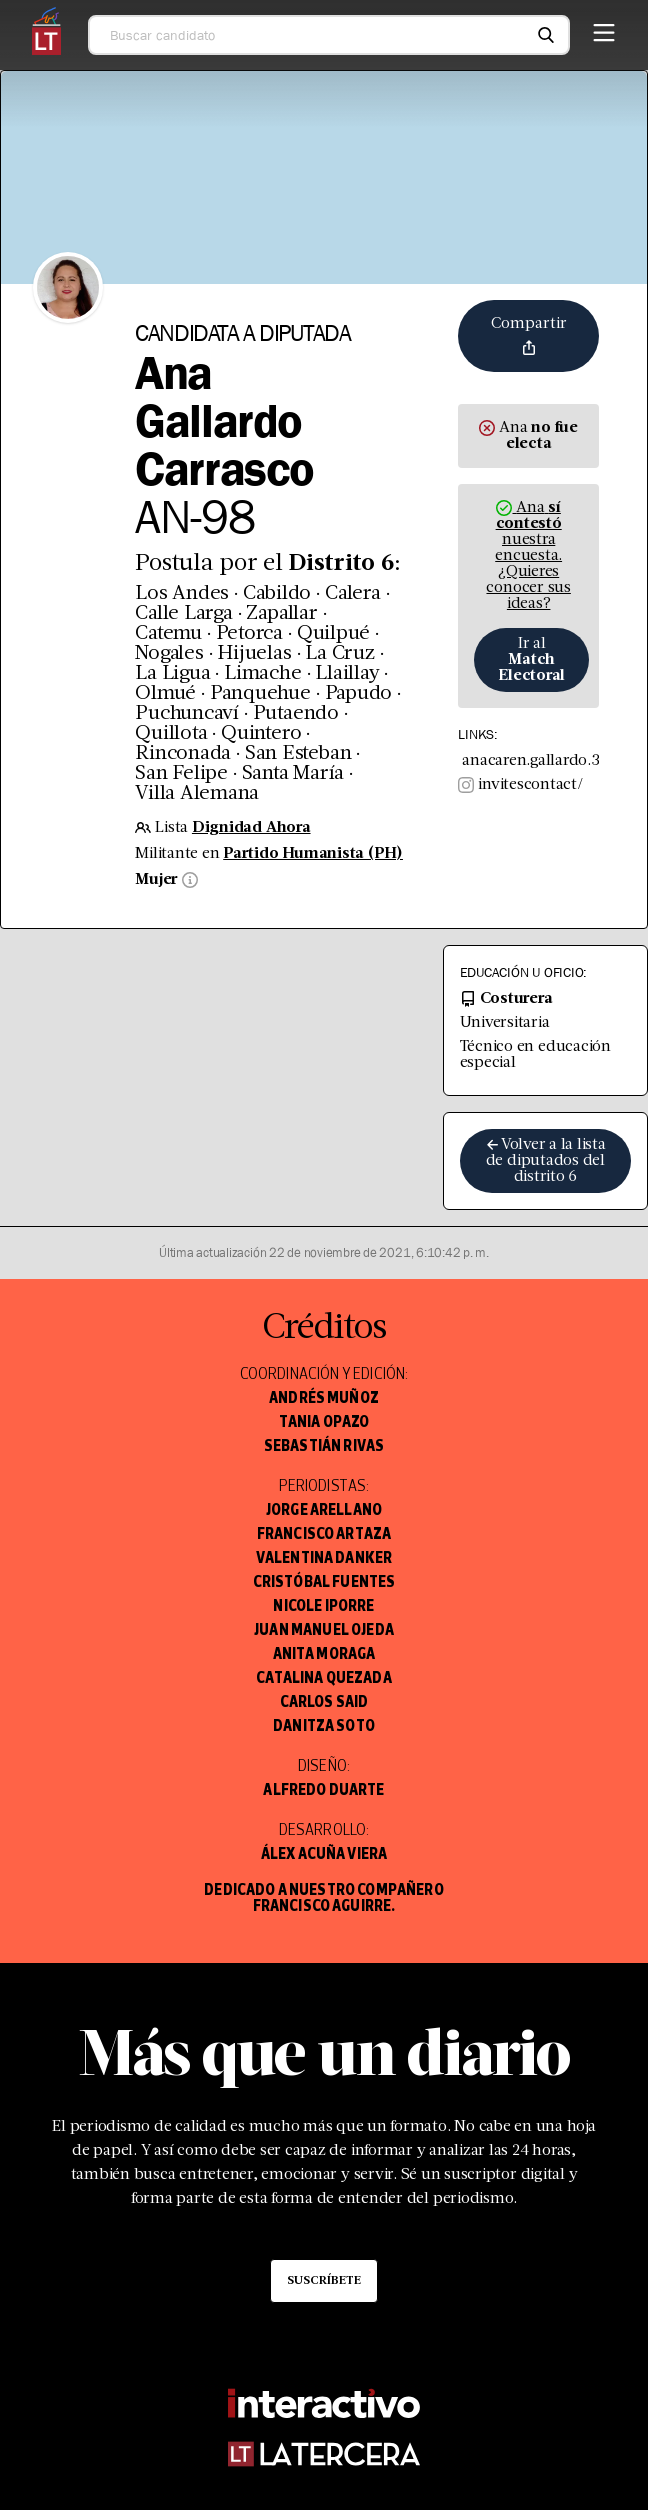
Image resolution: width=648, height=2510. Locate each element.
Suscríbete (324, 2281)
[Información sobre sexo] (188, 880)
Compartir (529, 336)
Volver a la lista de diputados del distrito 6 (545, 1161)
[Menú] (604, 29)
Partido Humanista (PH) (313, 854)
